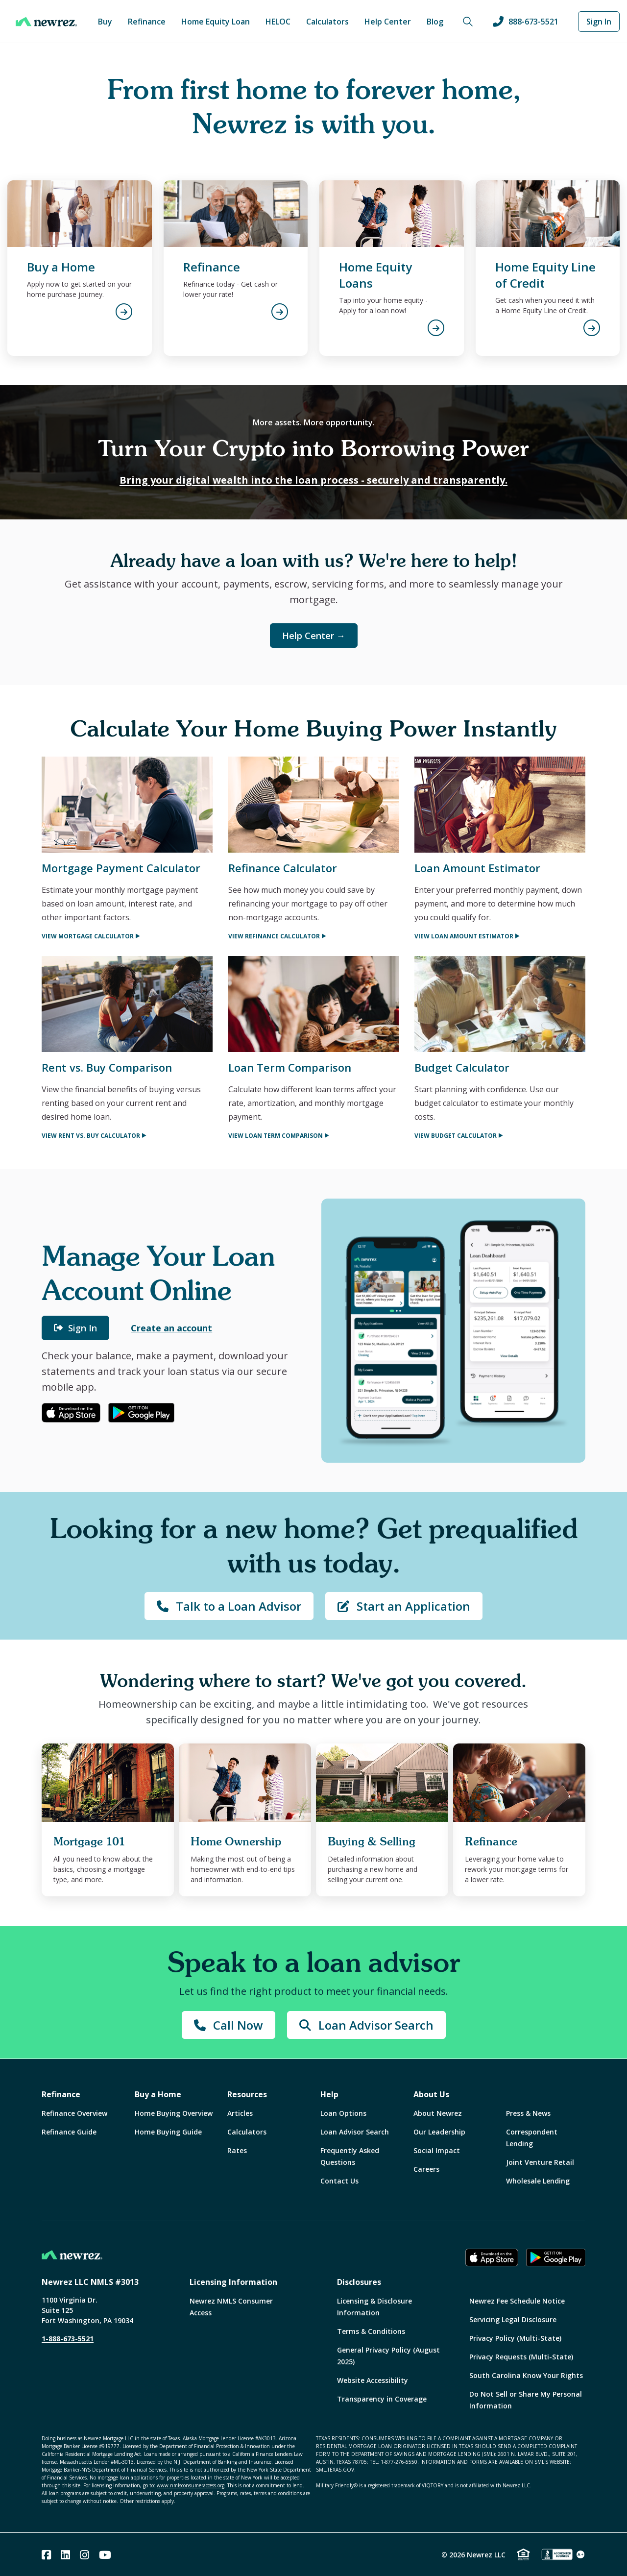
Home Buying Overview (174, 2113)
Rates (237, 2150)
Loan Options (343, 2113)
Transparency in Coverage (382, 2399)
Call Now (228, 2025)
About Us (431, 2094)
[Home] (46, 21)
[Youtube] (105, 2554)
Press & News (528, 2113)
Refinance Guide (69, 2131)
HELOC (277, 21)
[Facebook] (46, 2554)
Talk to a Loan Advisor (229, 1606)
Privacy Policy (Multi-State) (515, 2338)
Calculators (327, 21)
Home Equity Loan (215, 21)
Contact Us (339, 2180)
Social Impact (436, 2150)
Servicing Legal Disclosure (512, 2319)
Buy (105, 21)
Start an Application (404, 1606)
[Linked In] (65, 2554)
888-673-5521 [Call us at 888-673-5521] (525, 21)
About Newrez (437, 2113)
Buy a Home (158, 2094)
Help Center (387, 21)
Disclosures (359, 2282)
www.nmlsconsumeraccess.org (190, 2485)
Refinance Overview (74, 2113)
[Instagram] (84, 2554)
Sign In (598, 21)
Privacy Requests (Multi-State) (521, 2356)
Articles (240, 2113)
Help (329, 2094)
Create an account (171, 1328)
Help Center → (313, 635)
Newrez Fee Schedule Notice (517, 2301)
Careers (426, 2169)
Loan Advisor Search (366, 2025)
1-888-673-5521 (68, 2338)
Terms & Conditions (371, 2331)
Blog (435, 21)
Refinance (147, 21)
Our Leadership (439, 2131)
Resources (247, 2094)
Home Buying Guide (168, 2131)
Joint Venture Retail (540, 2162)
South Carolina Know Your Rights (526, 2375)
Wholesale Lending (538, 2180)
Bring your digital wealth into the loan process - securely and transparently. (313, 480)
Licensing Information (233, 2282)
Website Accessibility (372, 2380)
